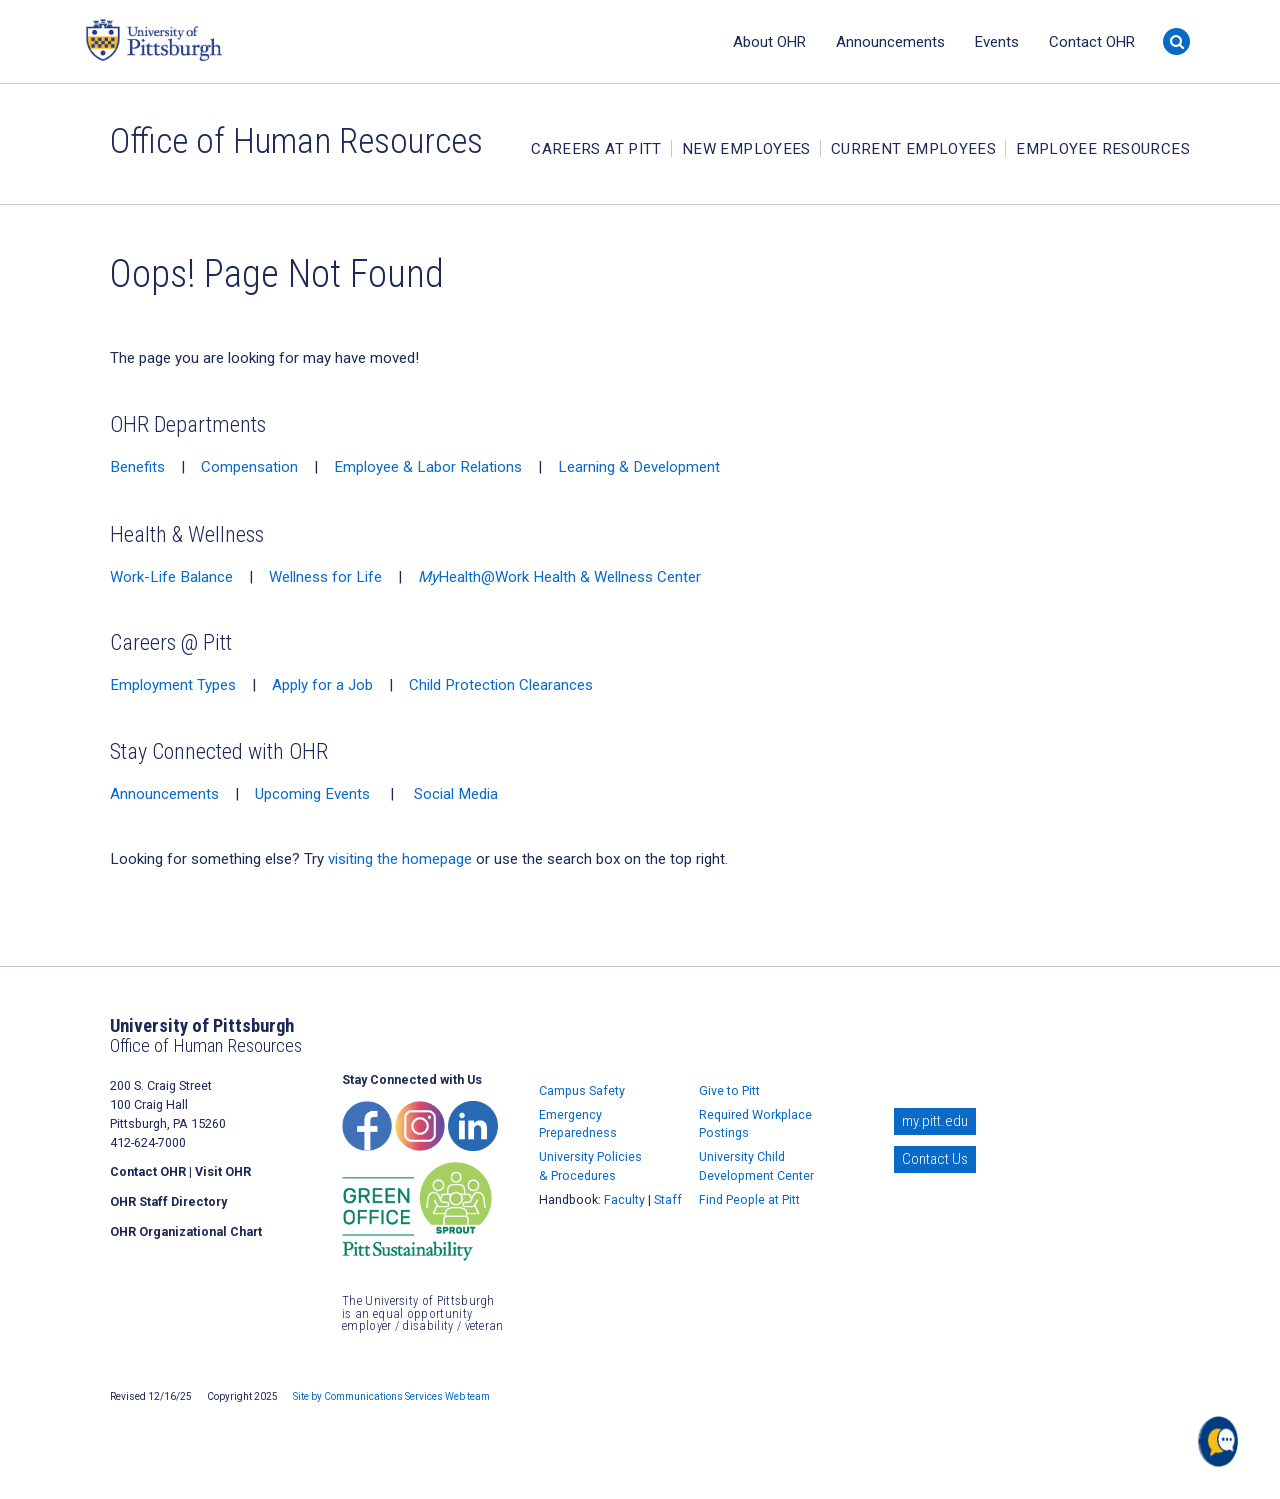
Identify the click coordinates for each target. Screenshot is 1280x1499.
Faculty (624, 1199)
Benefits (137, 467)
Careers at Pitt (596, 149)
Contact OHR (1092, 42)
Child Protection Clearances (501, 685)
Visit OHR (223, 1171)
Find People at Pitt (749, 1199)
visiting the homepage (400, 859)
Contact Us (935, 1159)
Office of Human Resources (296, 141)
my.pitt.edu (935, 1121)
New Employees (746, 149)
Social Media (456, 794)
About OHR (769, 42)
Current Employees (913, 149)
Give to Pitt (729, 1090)
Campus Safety (582, 1090)
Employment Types (173, 685)
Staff (668, 1199)
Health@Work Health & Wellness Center (559, 577)
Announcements (890, 42)
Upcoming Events (312, 794)
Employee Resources (1103, 149)
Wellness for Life (325, 577)
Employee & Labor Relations (428, 467)
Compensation (249, 467)
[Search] (1176, 41)
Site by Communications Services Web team (391, 1396)
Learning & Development (639, 467)
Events (997, 42)
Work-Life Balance (171, 577)
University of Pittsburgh (230, 40)
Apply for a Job (322, 685)
